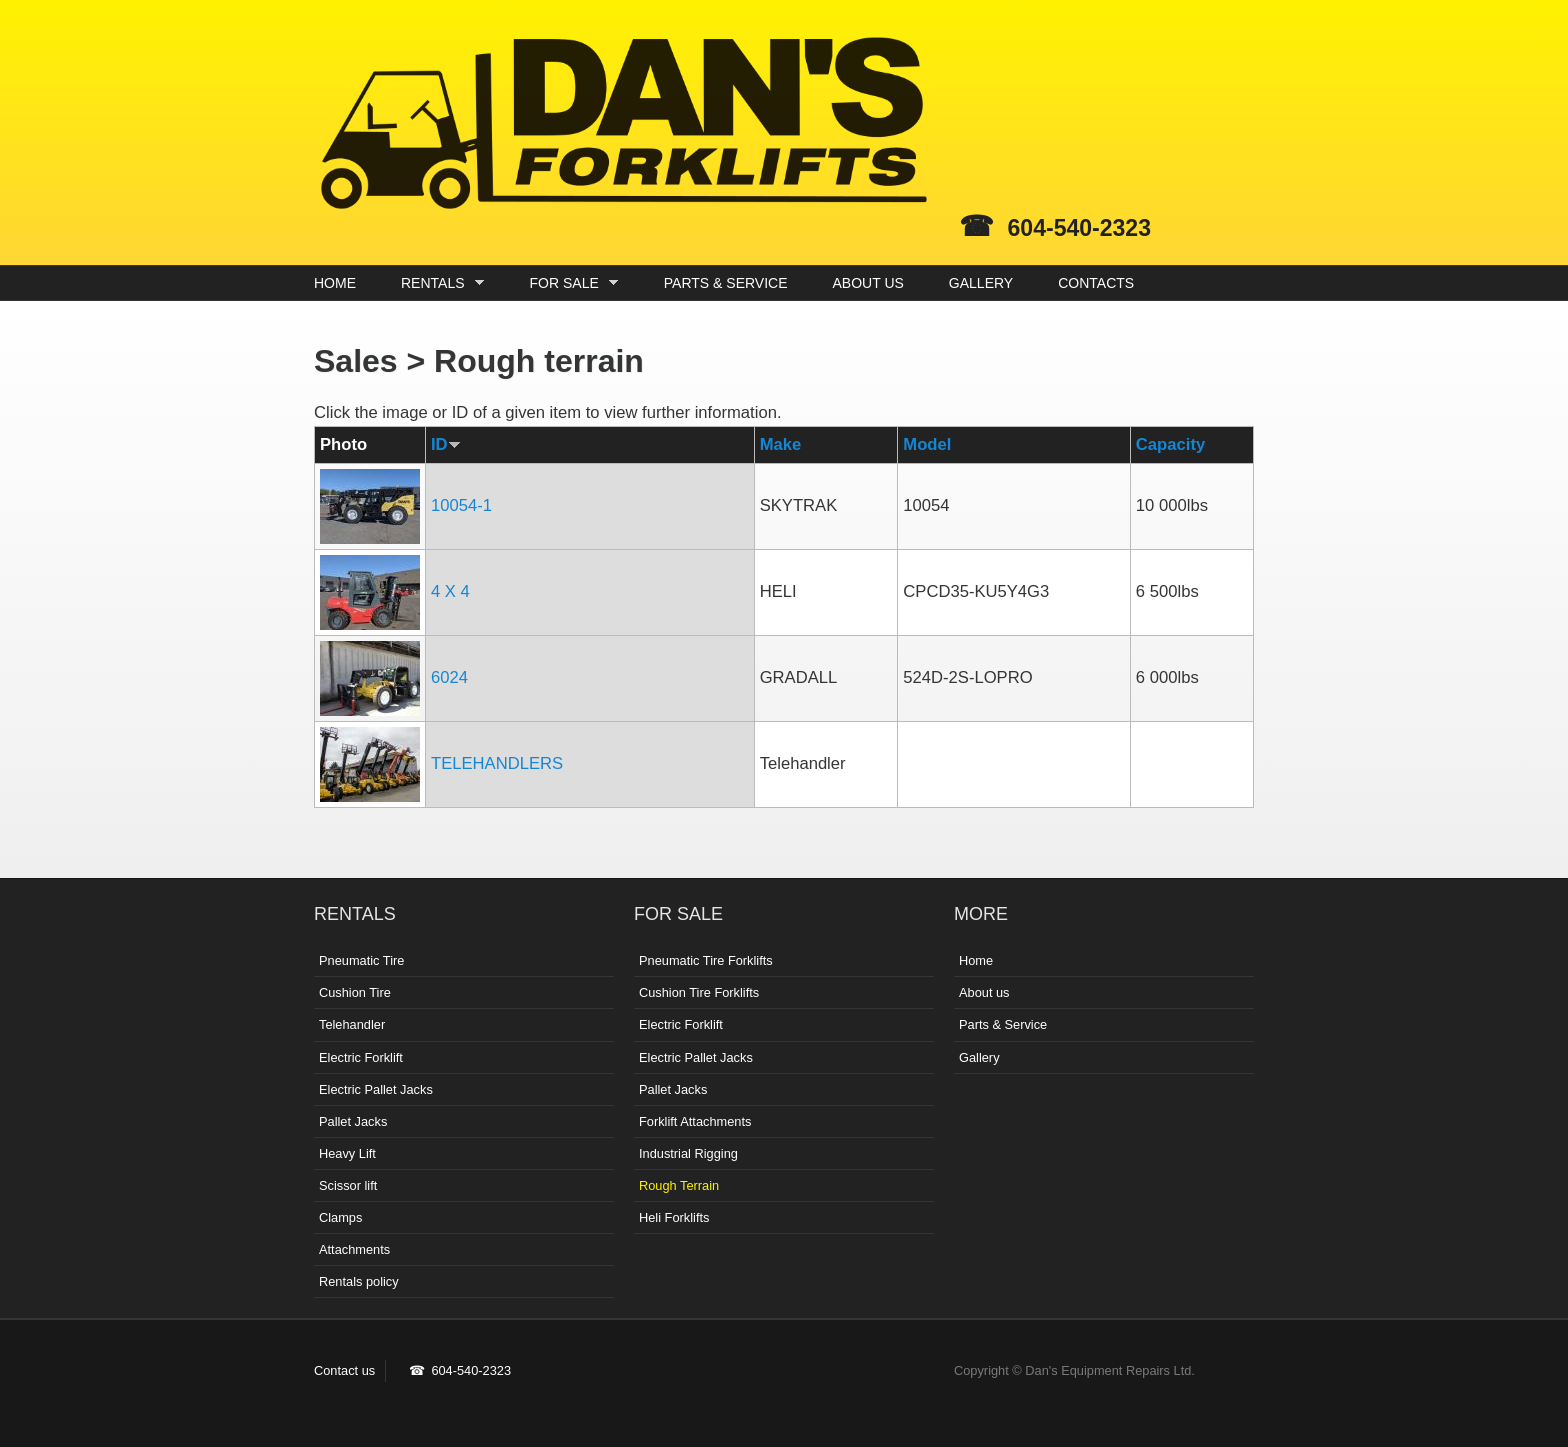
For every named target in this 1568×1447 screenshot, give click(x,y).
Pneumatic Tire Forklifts (706, 960)
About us (984, 992)
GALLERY (981, 283)
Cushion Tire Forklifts (699, 992)
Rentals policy (359, 1281)
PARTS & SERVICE (726, 283)
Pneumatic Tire (361, 960)
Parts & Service (1003, 1024)
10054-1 (461, 505)
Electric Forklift (361, 1057)
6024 (449, 677)
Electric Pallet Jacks (376, 1089)
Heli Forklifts (674, 1217)
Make (781, 444)
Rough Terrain (679, 1185)
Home (976, 960)
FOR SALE (569, 283)
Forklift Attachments (695, 1121)
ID (446, 444)
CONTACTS (1096, 283)
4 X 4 (450, 591)
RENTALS (437, 283)
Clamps (340, 1217)
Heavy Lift (347, 1153)
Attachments (354, 1249)
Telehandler (352, 1024)
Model (927, 444)
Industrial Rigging (688, 1153)
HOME (335, 283)
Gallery (979, 1057)
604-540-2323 (1079, 228)
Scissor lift (348, 1185)
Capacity (1170, 444)
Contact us (344, 1370)
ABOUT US (868, 283)
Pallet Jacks (353, 1121)
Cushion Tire (355, 992)
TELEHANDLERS (497, 763)
